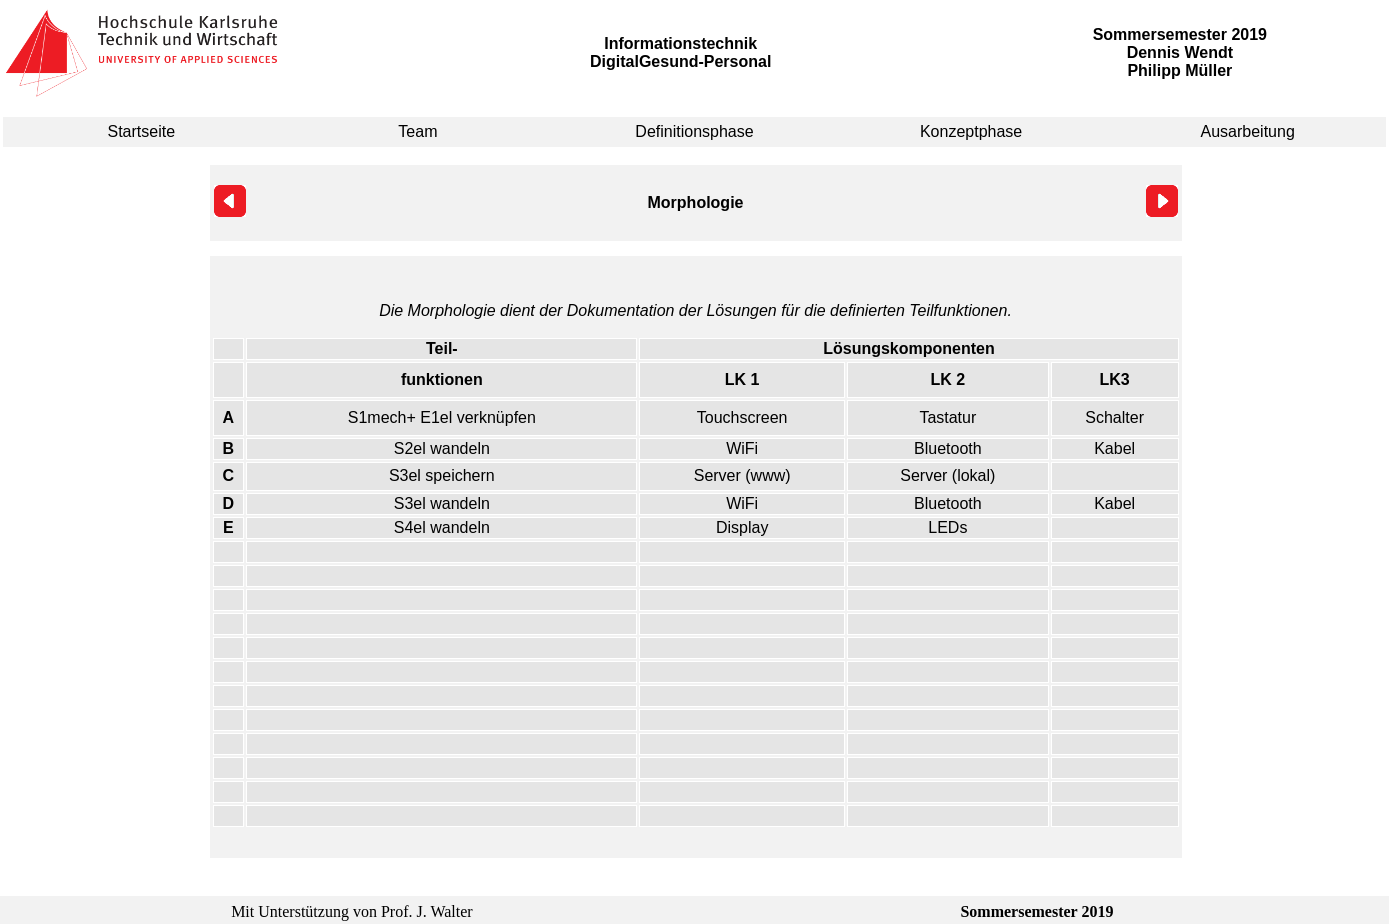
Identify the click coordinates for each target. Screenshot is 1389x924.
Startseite (142, 131)
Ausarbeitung (1248, 131)
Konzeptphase (971, 131)
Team (417, 131)
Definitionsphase (694, 131)
